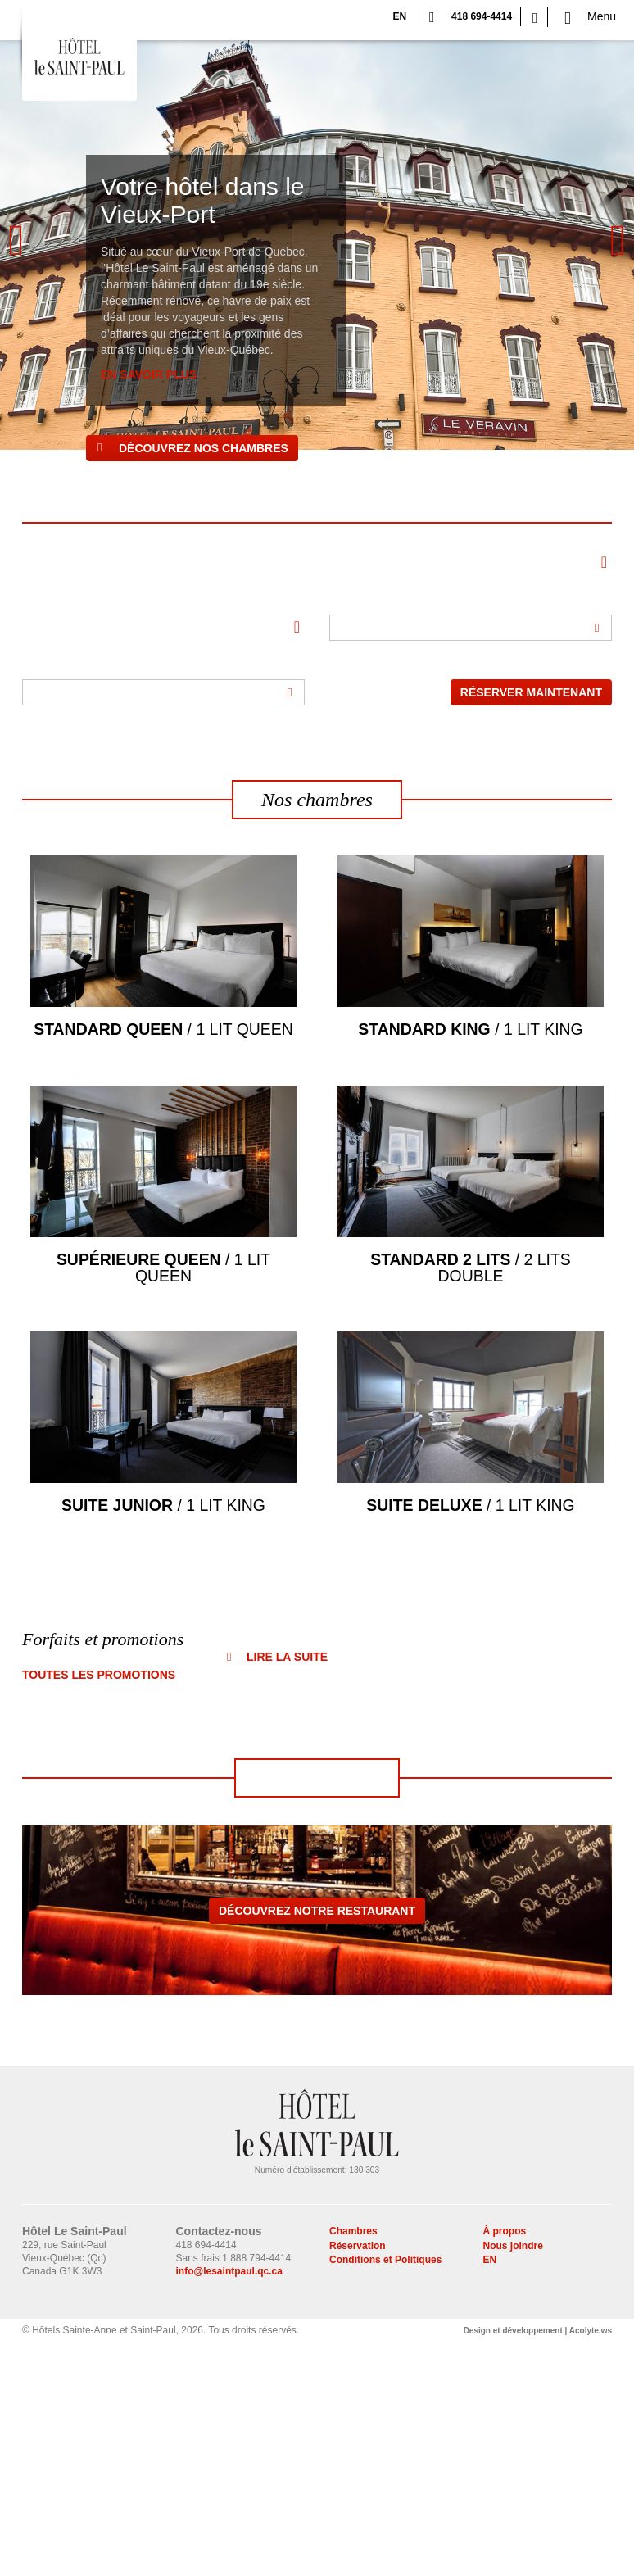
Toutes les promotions (98, 1906)
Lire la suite (287, 1888)
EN (399, 16)
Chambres (353, 2463)
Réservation (357, 2477)
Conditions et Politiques (385, 2491)
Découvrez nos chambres (203, 448)
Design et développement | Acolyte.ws (538, 2563)
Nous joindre (513, 2477)
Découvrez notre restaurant (317, 2142)
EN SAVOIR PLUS (149, 374)
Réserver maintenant (531, 692)
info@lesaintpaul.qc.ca (229, 2504)
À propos (505, 2463)
